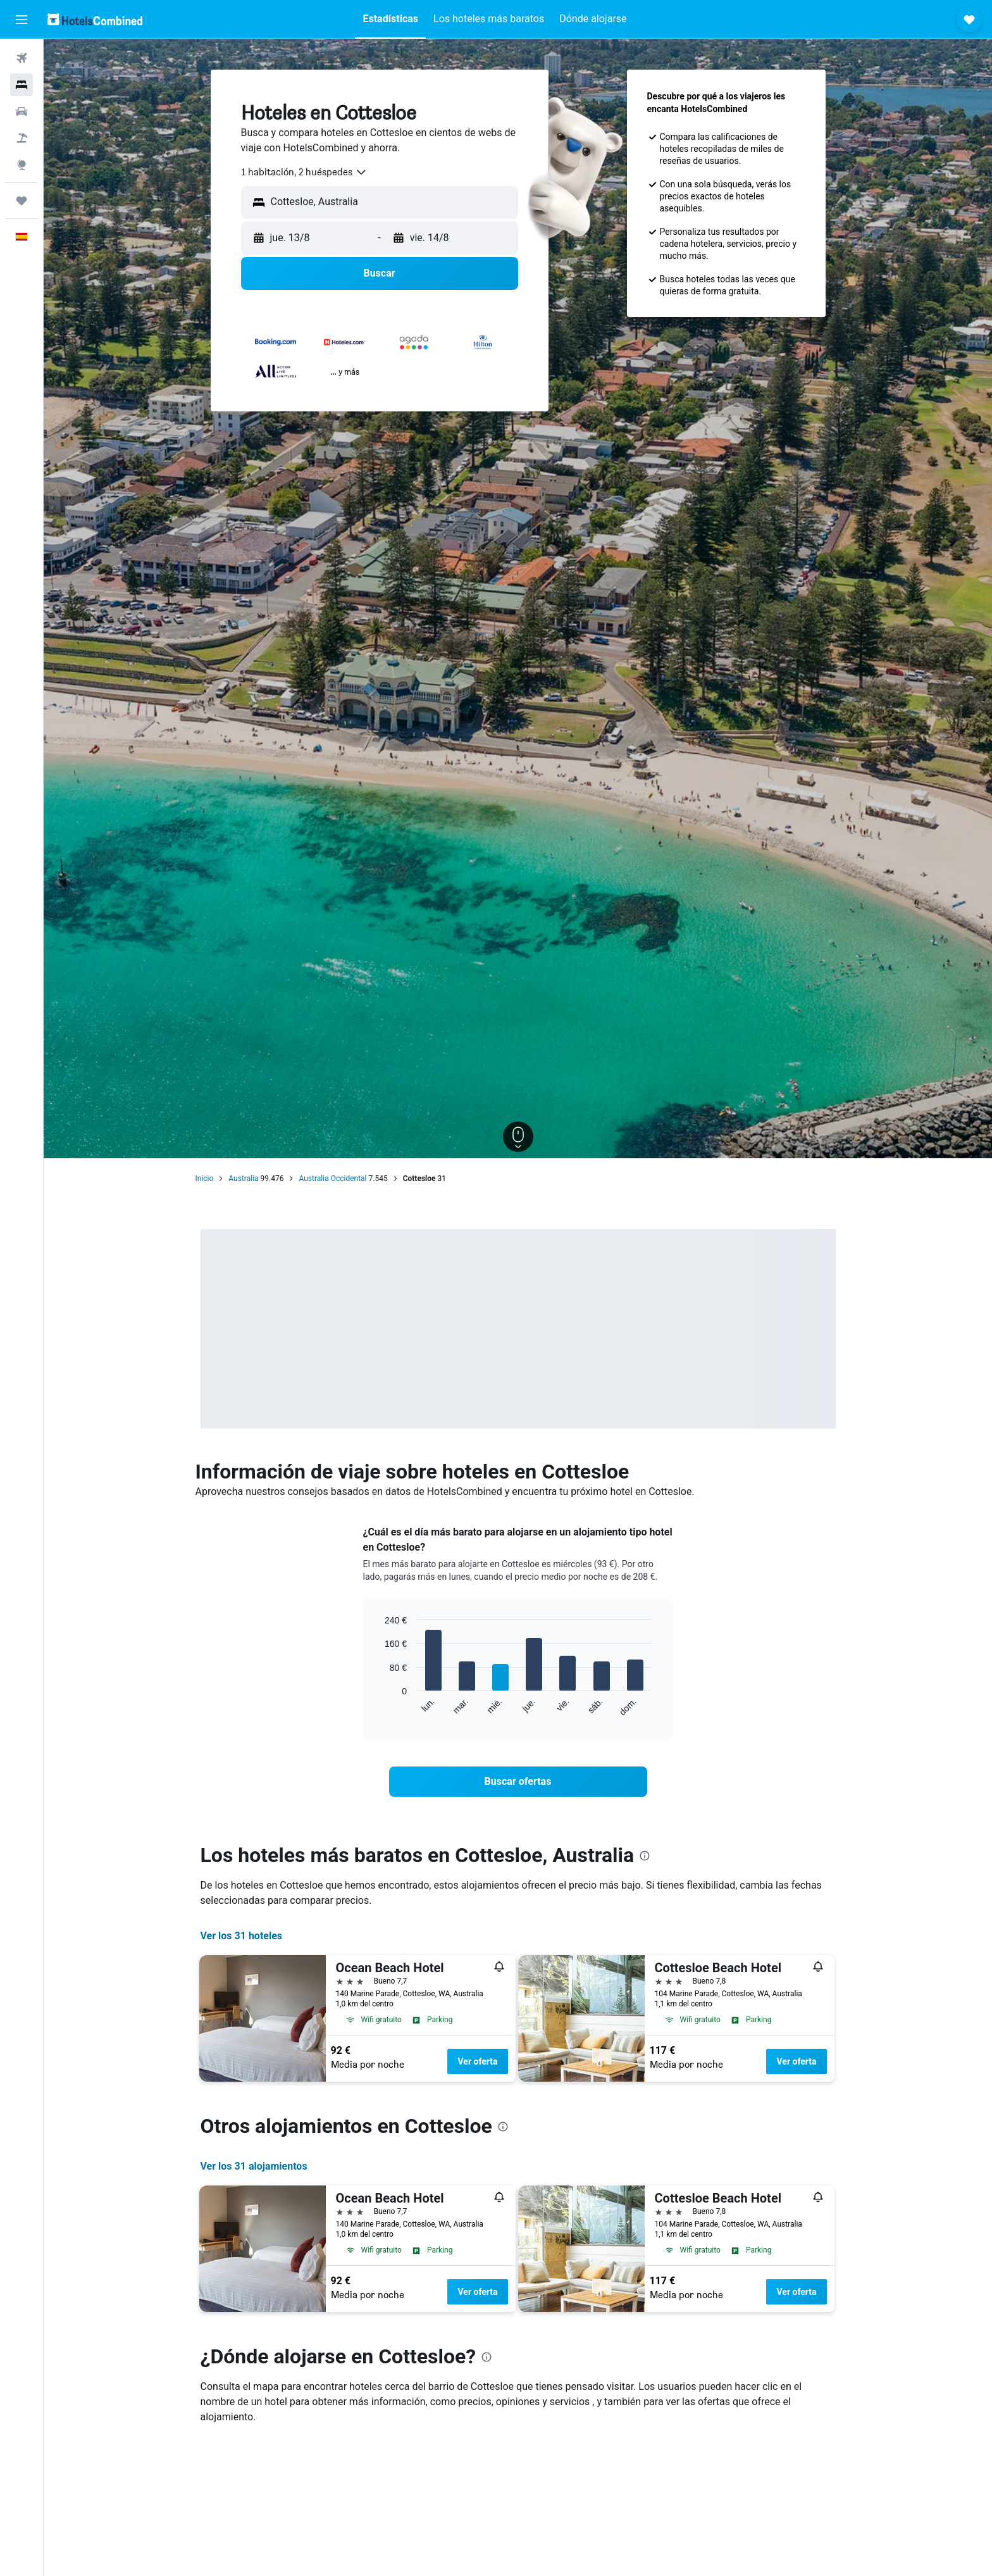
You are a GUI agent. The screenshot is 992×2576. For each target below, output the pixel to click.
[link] (518, 1781)
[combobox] (304, 172)
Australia (243, 1178)
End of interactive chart (378, 1706)
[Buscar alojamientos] (21, 84)
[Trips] (21, 200)
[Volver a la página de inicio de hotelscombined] (95, 19)
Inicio (204, 1178)
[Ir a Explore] (21, 164)
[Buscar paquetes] (21, 138)
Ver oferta (477, 2061)
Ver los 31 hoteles (242, 1936)
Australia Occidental (332, 1178)
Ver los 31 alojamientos (254, 2166)
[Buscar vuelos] (21, 58)
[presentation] (644, 1855)
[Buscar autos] (21, 111)
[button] (21, 20)
